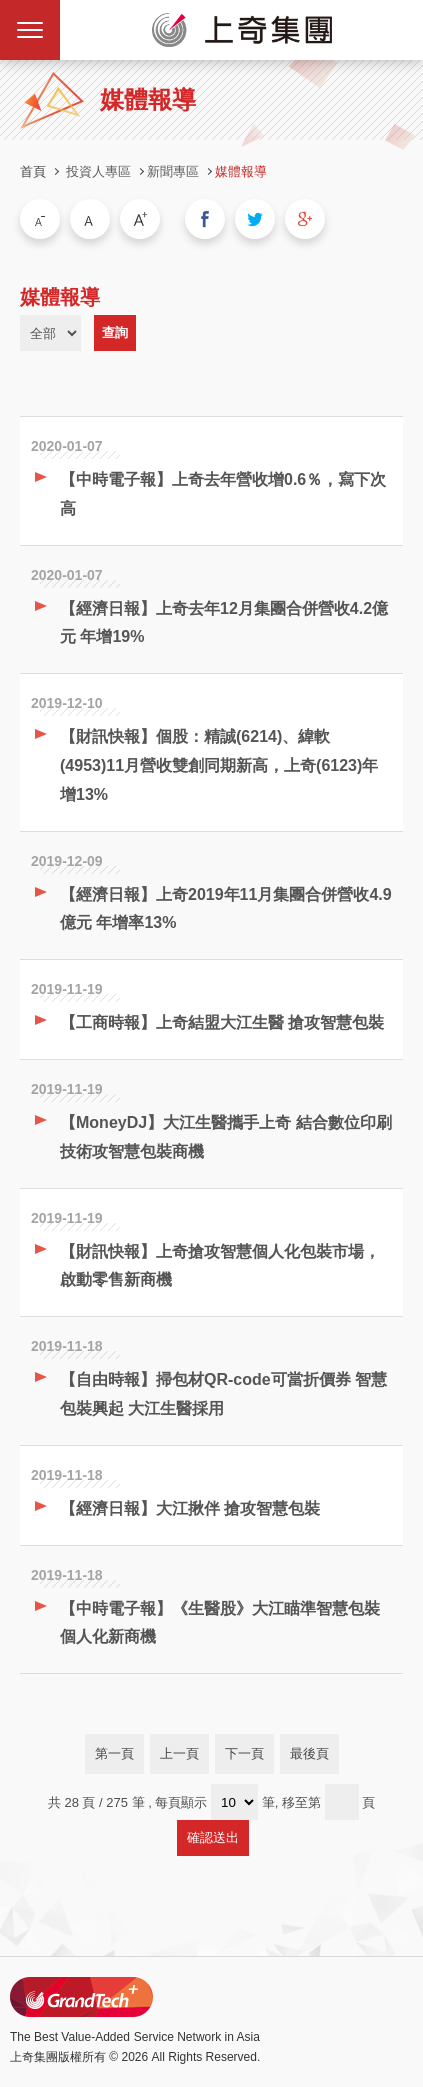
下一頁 (244, 1753)
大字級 (140, 219)
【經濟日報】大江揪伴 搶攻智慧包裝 (190, 1508)
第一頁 (114, 1753)
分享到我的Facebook (205, 219)
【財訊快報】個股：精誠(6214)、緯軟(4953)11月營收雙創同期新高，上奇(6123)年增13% (219, 765)
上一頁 (179, 1753)
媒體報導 (241, 171)
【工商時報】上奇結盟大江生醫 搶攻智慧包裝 (222, 1022)
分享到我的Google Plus (305, 219)
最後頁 (309, 1753)
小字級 (40, 219)
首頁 (33, 171)
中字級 (90, 219)
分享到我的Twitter (255, 219)
